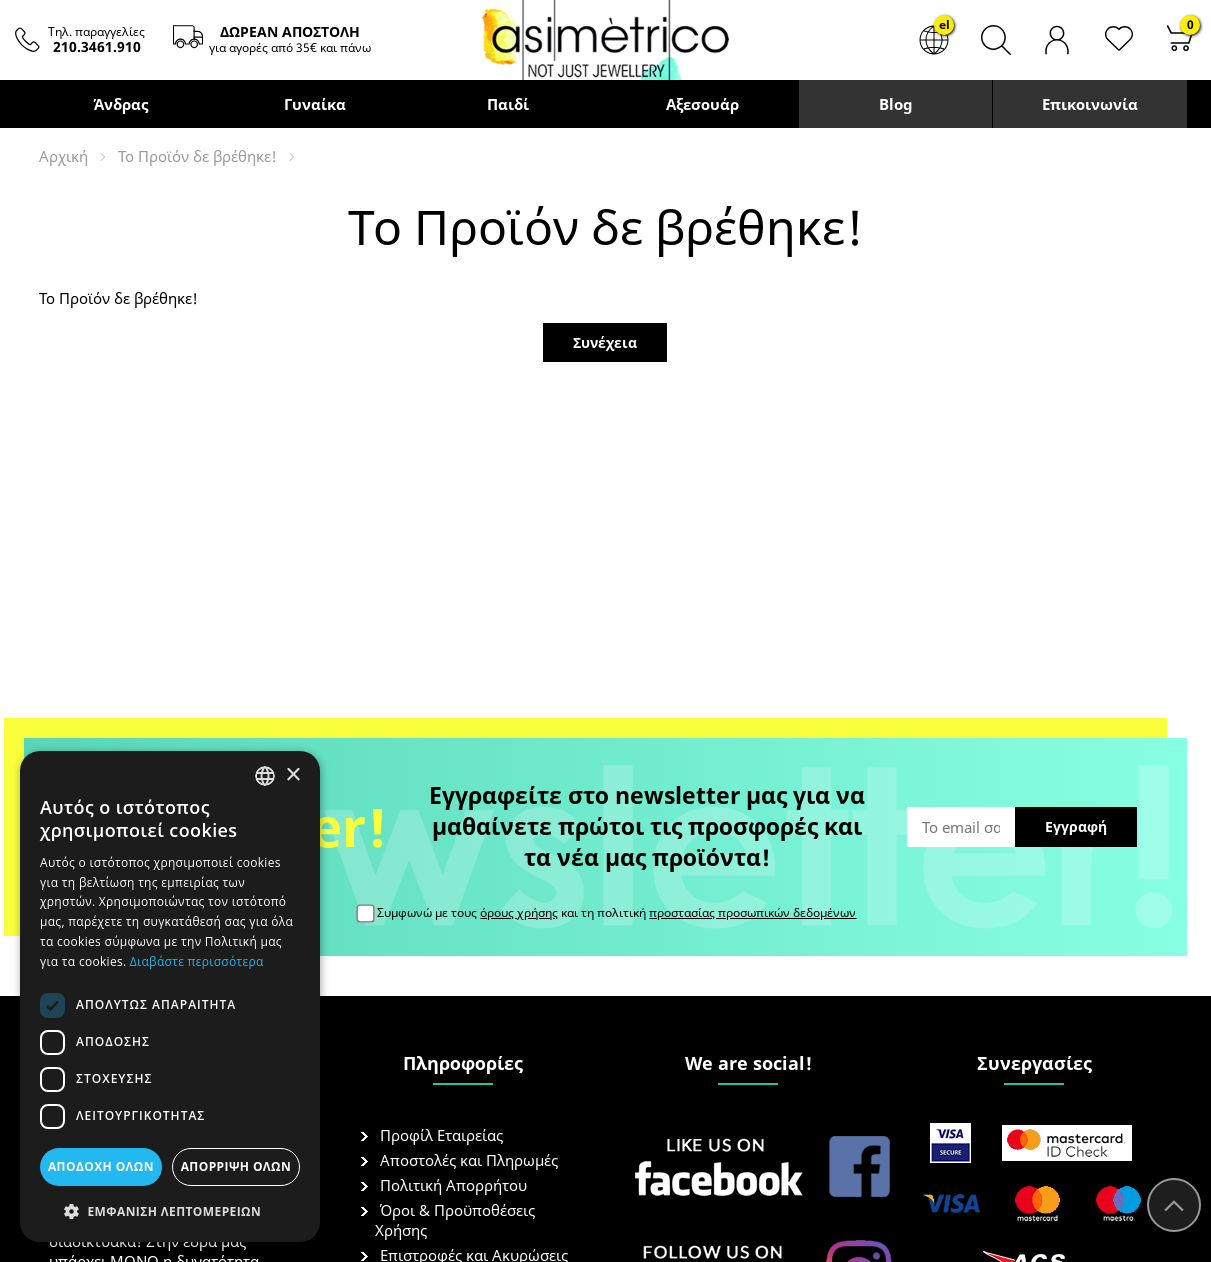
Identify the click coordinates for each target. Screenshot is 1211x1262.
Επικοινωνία (1090, 104)
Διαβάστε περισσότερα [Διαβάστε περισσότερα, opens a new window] (197, 961)
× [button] (292, 775)
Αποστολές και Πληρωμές (469, 1160)
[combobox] (265, 776)
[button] (170, 1210)
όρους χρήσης (519, 912)
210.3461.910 (97, 46)
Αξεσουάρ (701, 104)
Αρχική (63, 156)
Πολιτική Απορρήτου (453, 1185)
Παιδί (508, 104)
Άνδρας (121, 104)
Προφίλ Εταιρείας (441, 1135)
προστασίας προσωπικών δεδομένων (752, 912)
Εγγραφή (1076, 826)
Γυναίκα (314, 104)
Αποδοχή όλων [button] (101, 1166)
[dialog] (170, 996)
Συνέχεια (605, 342)
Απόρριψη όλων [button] (236, 1166)
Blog (896, 104)
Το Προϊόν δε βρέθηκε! (197, 156)
